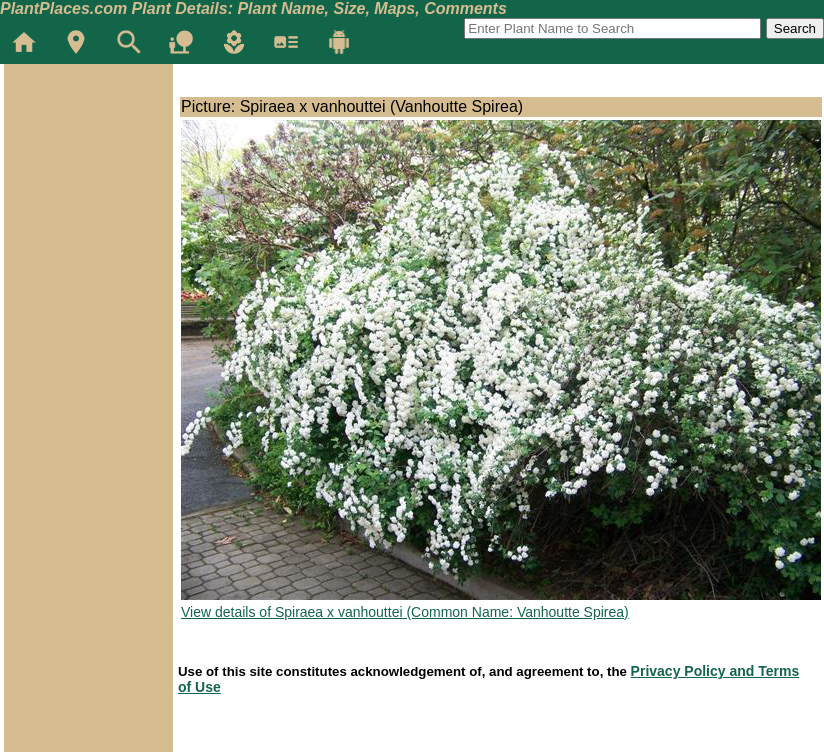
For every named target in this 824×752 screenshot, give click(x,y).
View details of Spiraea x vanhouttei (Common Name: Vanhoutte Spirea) (405, 612)
